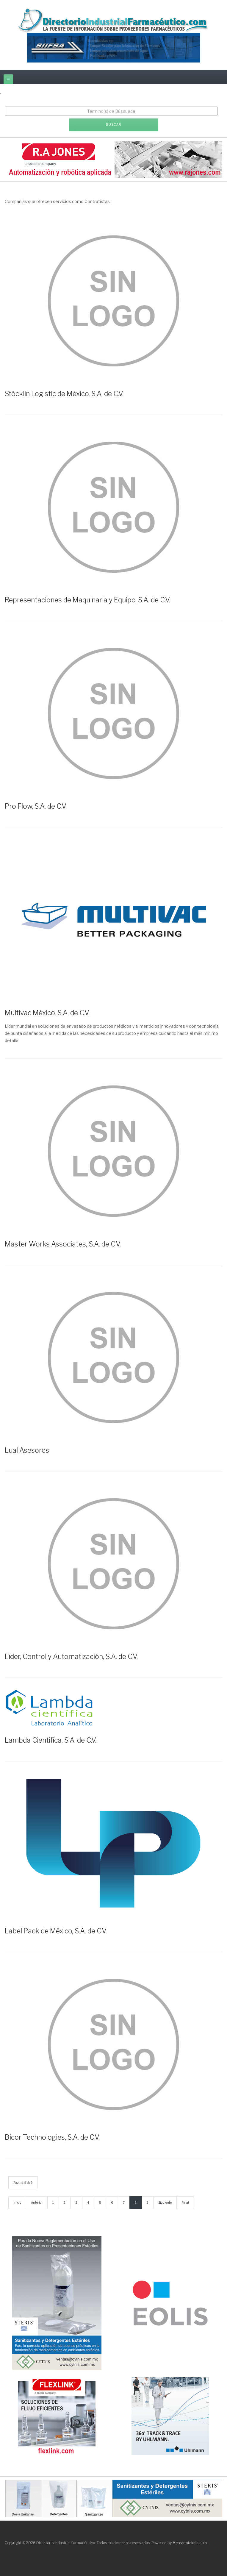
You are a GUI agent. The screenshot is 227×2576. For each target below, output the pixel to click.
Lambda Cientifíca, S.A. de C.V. (50, 1740)
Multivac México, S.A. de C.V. (47, 1013)
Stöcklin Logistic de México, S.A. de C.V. (64, 394)
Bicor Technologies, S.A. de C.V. (52, 2137)
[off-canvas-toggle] (8, 79)
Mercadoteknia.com (190, 2543)
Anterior (37, 2202)
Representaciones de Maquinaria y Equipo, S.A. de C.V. (87, 600)
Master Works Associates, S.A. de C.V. (63, 1244)
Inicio (17, 2202)
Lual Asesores (27, 1450)
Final (185, 2202)
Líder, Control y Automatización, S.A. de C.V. (71, 1656)
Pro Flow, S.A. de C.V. (36, 806)
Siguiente (165, 2202)
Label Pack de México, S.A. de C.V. (56, 1931)
